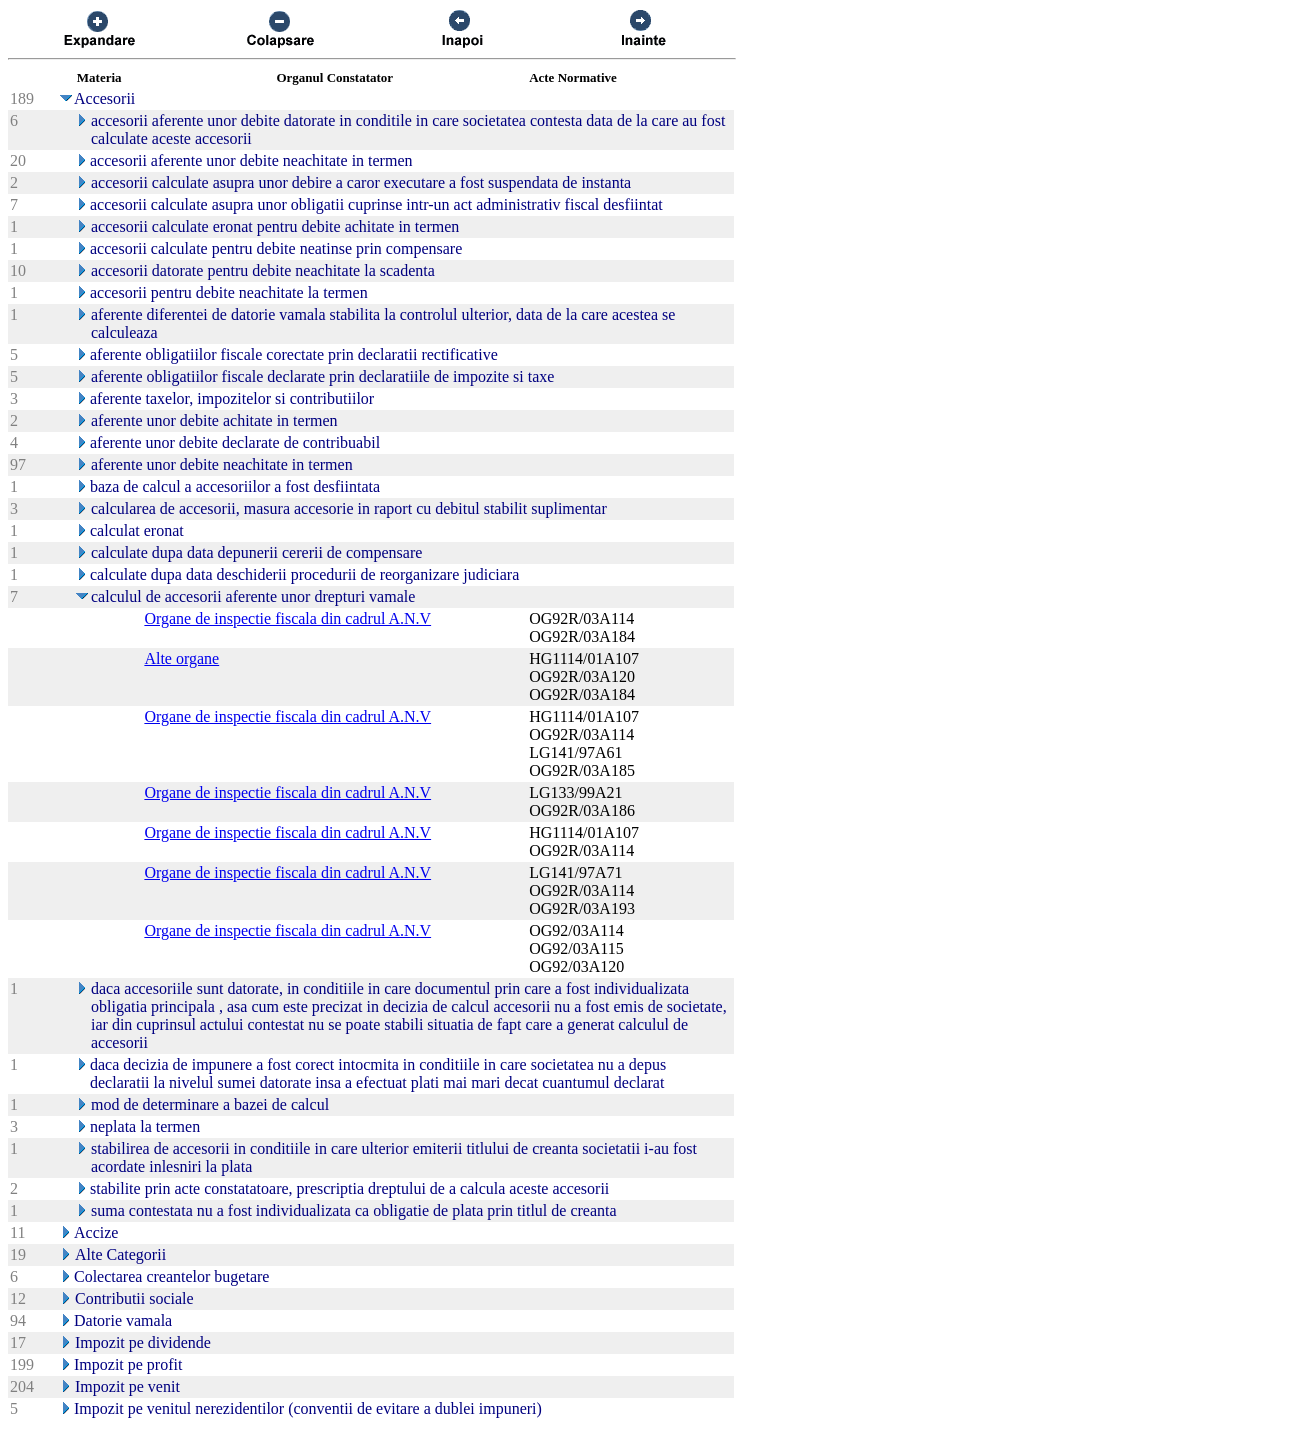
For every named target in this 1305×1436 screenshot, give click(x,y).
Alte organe (181, 658)
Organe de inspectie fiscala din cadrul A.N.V (287, 618)
